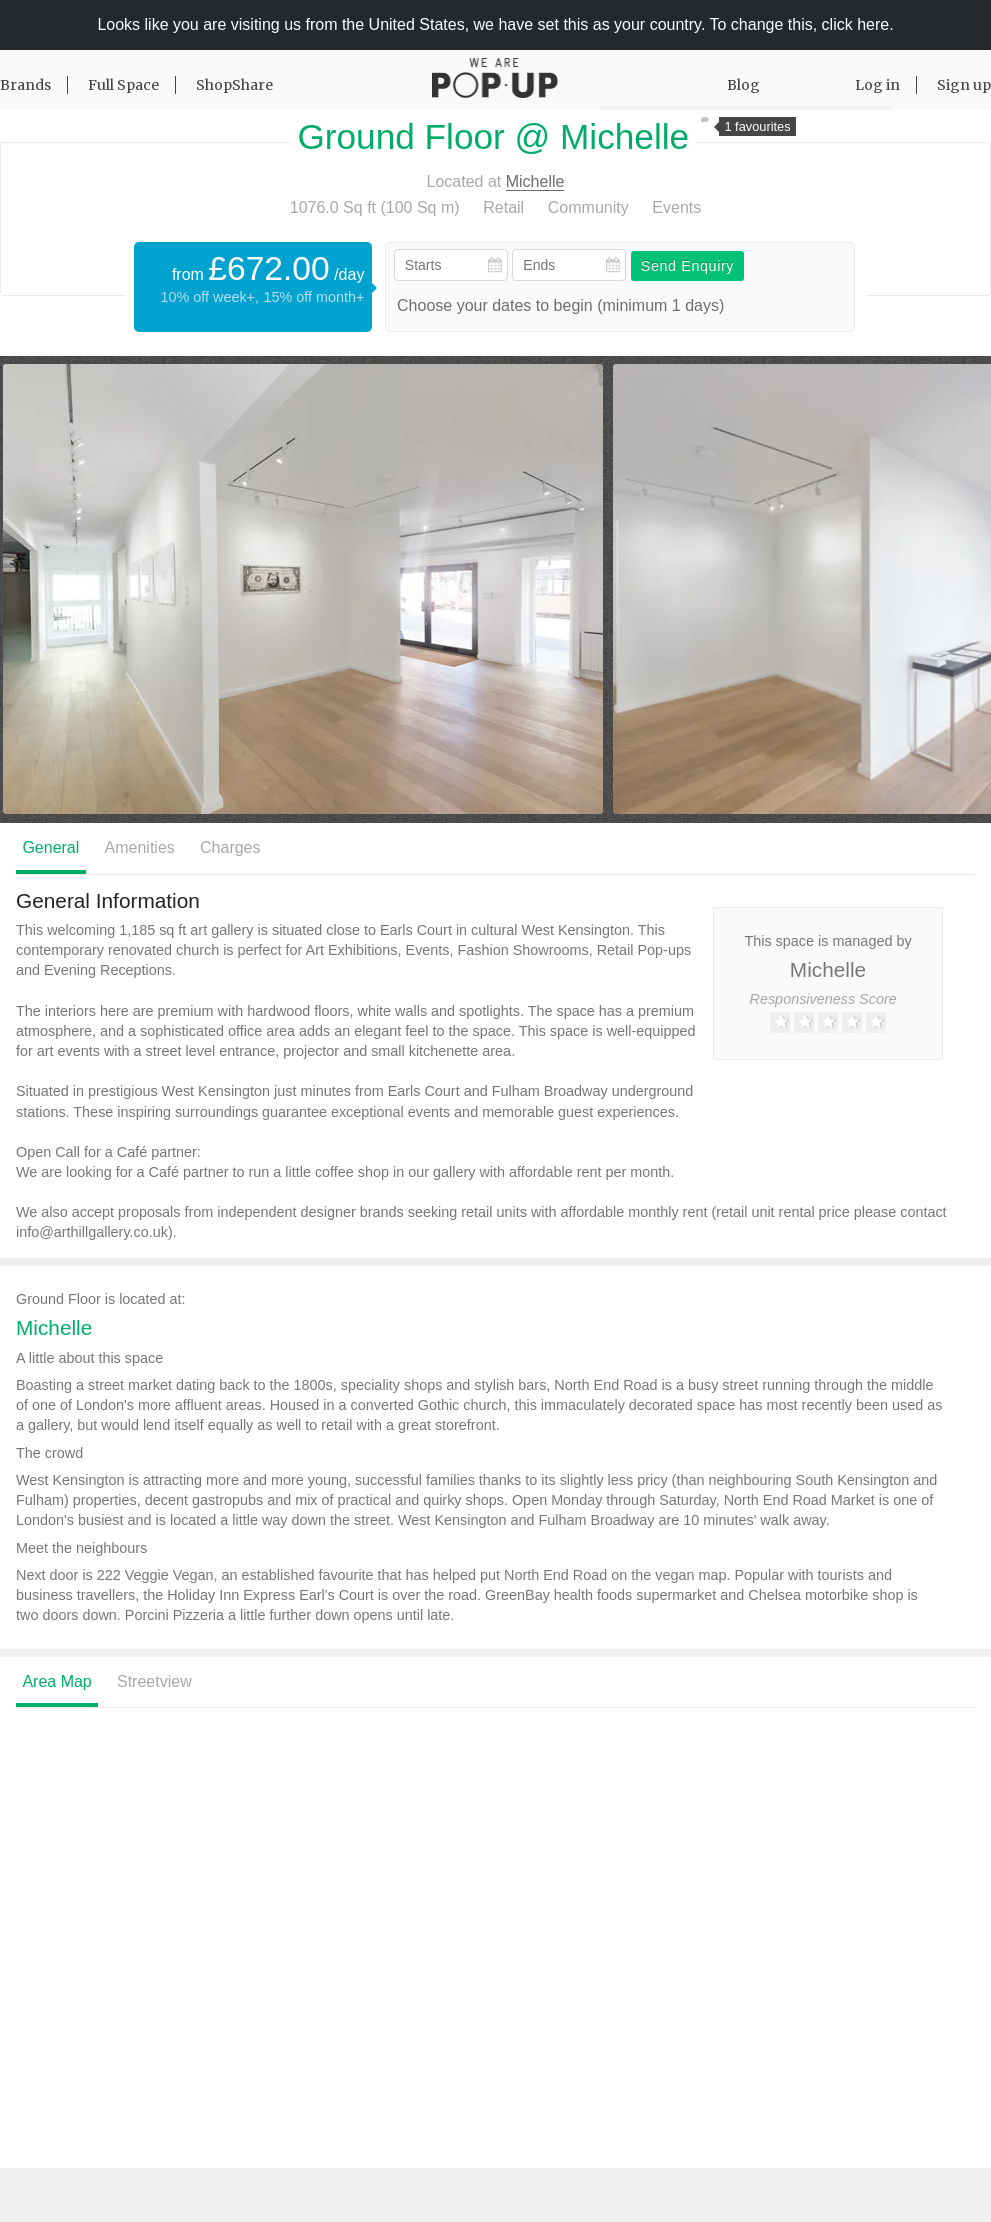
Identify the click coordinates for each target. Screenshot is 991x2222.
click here (856, 24)
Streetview (154, 1681)
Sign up (964, 85)
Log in (877, 85)
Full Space (123, 85)
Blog (743, 85)
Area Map (56, 1681)
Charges (230, 847)
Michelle (535, 181)
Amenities (140, 847)
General (50, 847)
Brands (25, 85)
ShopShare (234, 85)
